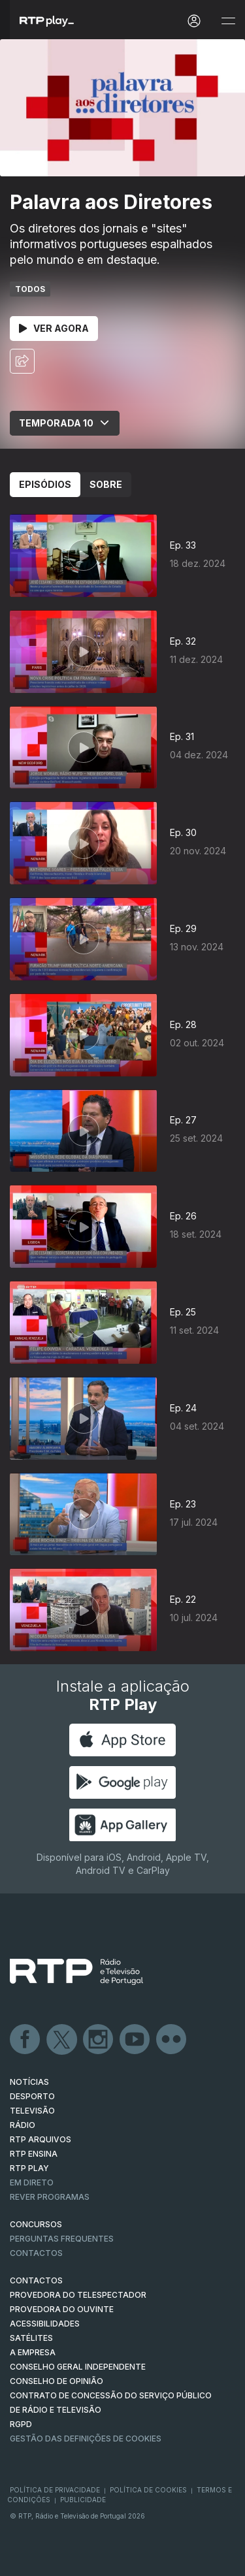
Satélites (31, 2338)
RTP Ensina (33, 2154)
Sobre (106, 484)
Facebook (25, 2039)
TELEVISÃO (32, 2111)
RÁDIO (22, 2125)
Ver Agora (54, 328)
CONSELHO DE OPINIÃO (56, 2381)
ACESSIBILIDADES (45, 2323)
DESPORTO (32, 2096)
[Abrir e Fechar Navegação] (228, 21)
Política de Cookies (148, 2490)
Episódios (45, 484)
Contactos (36, 2253)
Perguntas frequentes (62, 2239)
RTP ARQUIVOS (40, 2139)
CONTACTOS (36, 2280)
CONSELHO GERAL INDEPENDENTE (78, 2367)
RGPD (21, 2424)
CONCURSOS (36, 2224)
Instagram (98, 2039)
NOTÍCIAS (29, 2082)
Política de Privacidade (55, 2490)
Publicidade (83, 2500)
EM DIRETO (32, 2182)
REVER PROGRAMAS (50, 2197)
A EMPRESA (33, 2352)
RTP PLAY (29, 2168)
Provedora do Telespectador (78, 2295)
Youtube (135, 2039)
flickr (172, 2039)
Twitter (62, 2039)
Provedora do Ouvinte (62, 2309)
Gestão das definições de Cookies (85, 2438)
